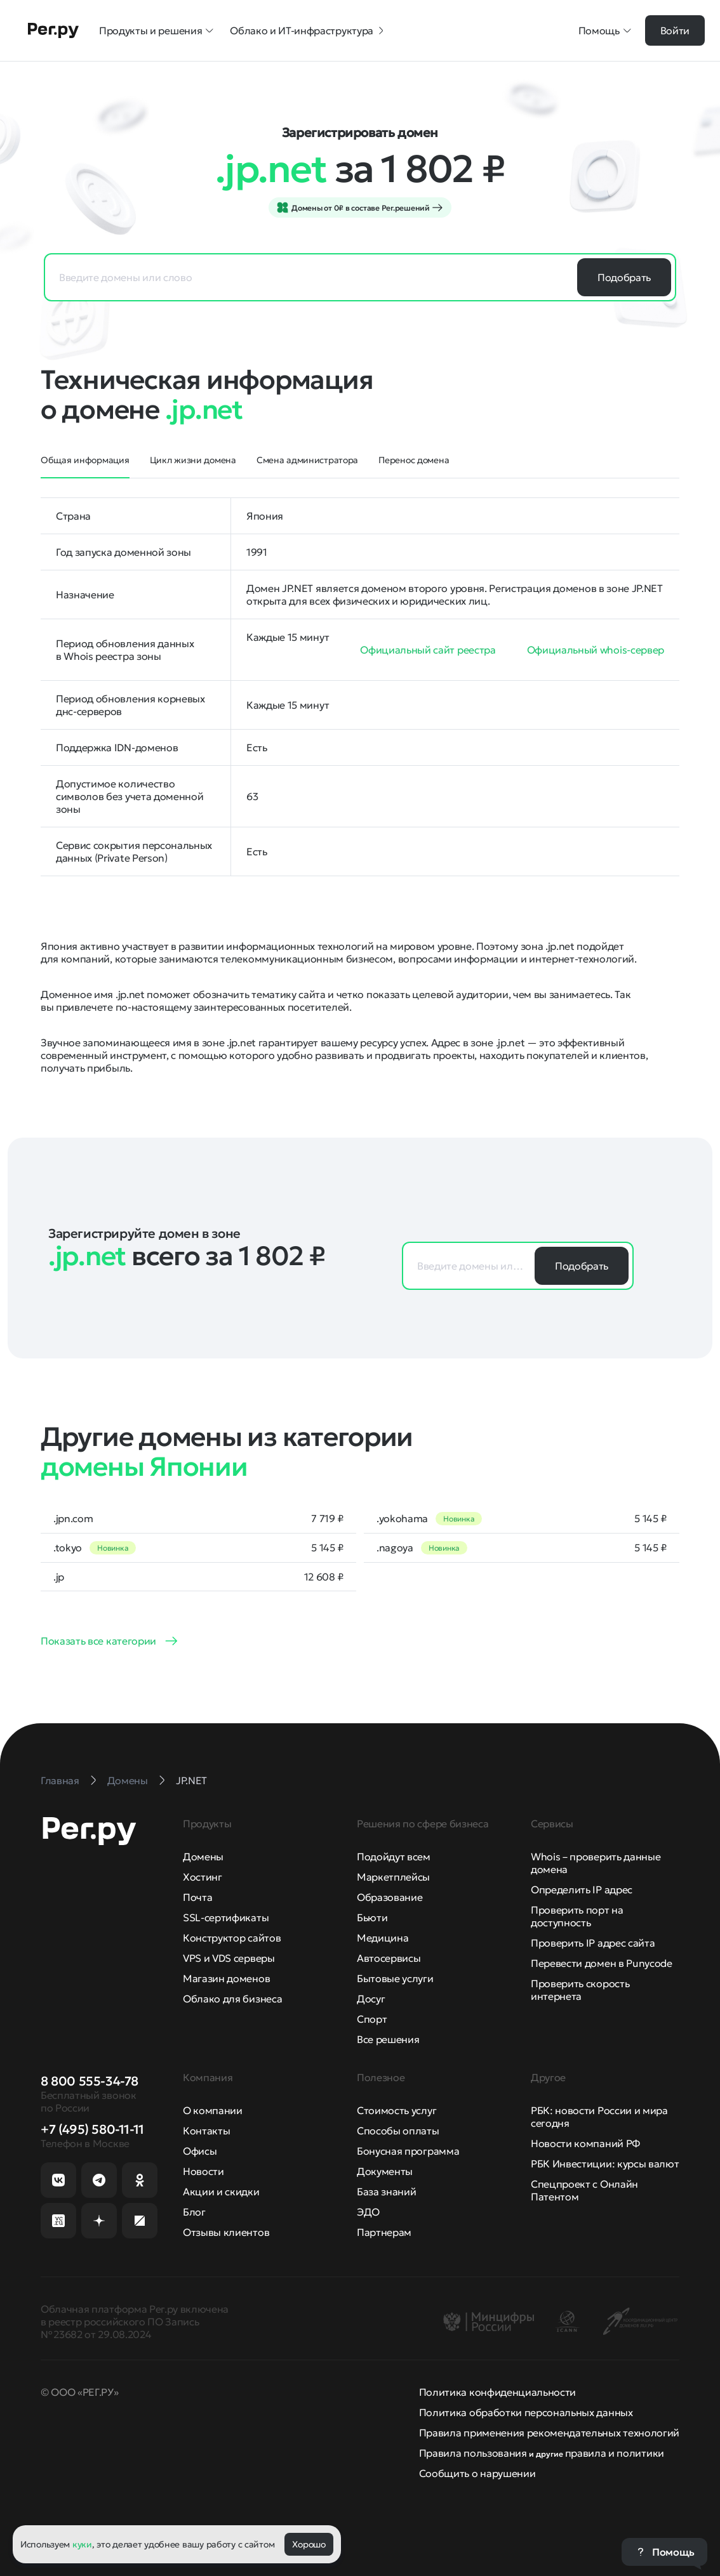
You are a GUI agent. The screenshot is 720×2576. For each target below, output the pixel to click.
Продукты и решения (157, 30)
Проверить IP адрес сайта (593, 1942)
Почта (197, 1897)
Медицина (382, 1937)
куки (82, 2544)
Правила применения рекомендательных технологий (549, 2432)
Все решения (388, 2039)
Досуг (371, 1998)
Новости (203, 2171)
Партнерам (384, 2232)
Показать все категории (98, 1640)
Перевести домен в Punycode (601, 1963)
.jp (58, 1576)
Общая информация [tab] (85, 460)
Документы (385, 2171)
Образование (389, 1897)
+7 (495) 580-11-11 (92, 2129)
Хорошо (308, 2544)
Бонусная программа (408, 2151)
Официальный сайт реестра (427, 649)
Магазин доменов (226, 1978)
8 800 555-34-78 (89, 2081)
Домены (203, 1856)
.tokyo (67, 1547)
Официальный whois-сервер (595, 649)
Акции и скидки (221, 2191)
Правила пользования (473, 2453)
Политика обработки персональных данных (526, 2412)
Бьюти (372, 1917)
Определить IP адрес (581, 1889)
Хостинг (202, 1876)
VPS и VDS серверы (229, 1958)
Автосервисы (388, 1958)
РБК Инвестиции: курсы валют (605, 2163)
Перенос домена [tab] (413, 460)
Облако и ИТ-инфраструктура (308, 30)
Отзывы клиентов (226, 2232)
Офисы (200, 2151)
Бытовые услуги (395, 1978)
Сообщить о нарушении (477, 2473)
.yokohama (402, 1518)
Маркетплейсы (393, 1876)
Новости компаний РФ (585, 2143)
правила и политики (614, 2453)
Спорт (372, 2019)
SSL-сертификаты (226, 1917)
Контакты (206, 2130)
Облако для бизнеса (232, 1998)
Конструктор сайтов (232, 1937)
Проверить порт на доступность (577, 1916)
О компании (213, 2110)
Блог (194, 2211)
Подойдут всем (393, 1856)
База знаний (386, 2191)
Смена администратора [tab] (307, 460)
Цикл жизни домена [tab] (193, 460)
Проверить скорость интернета (580, 1989)
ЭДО (368, 2211)
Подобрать (624, 277)
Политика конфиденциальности (497, 2392)
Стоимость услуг (396, 2110)
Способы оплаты (398, 2130)
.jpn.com (73, 1518)
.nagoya (395, 1547)
